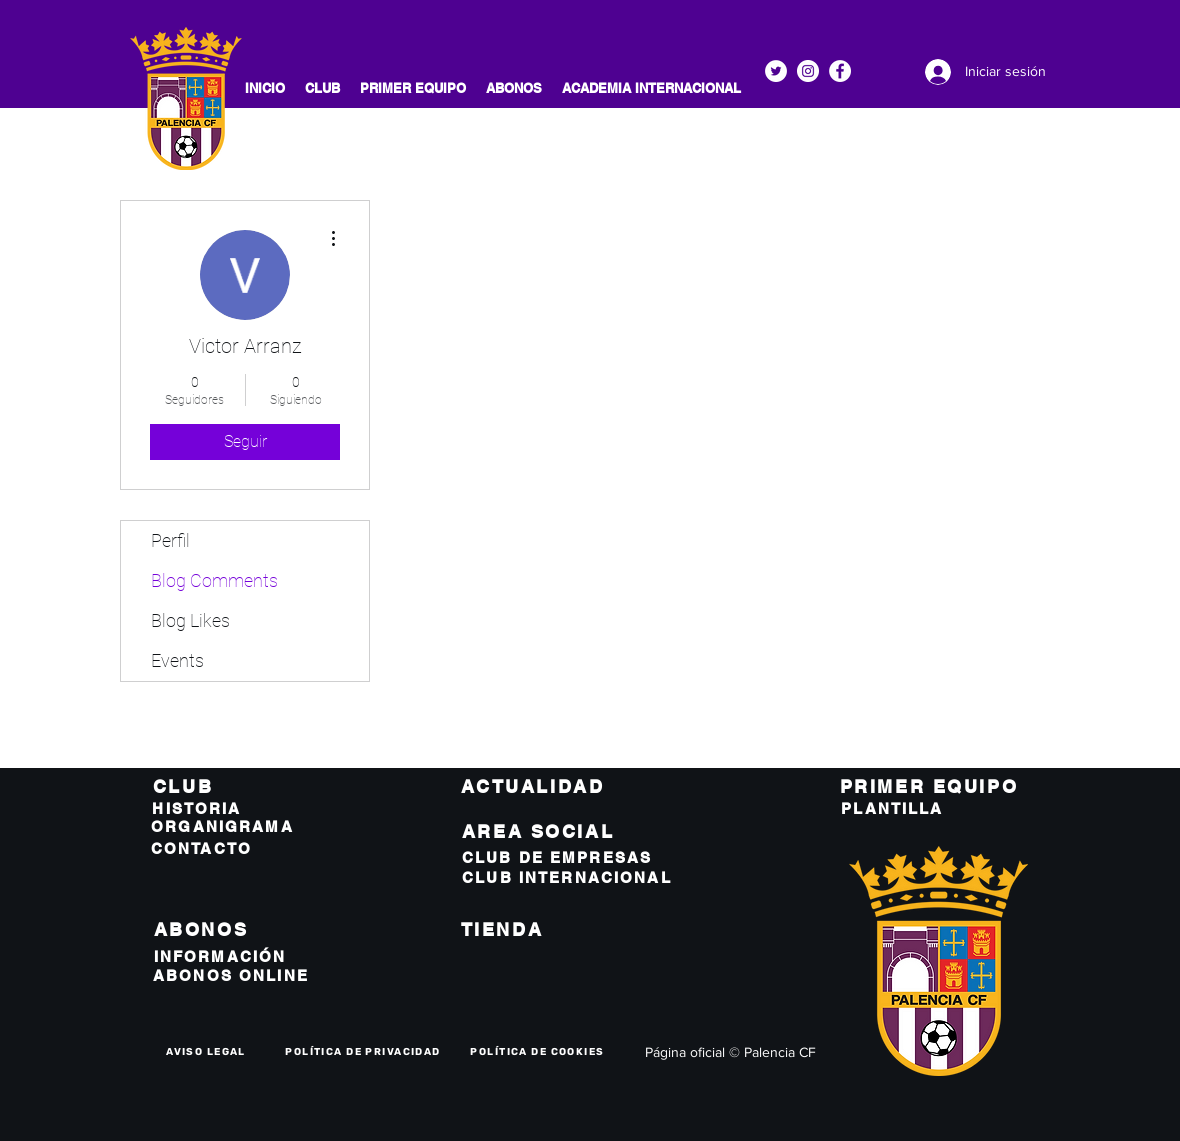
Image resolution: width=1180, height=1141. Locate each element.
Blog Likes (190, 620)
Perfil (170, 540)
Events (177, 660)
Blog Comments (214, 580)
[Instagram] (808, 71)
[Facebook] (840, 71)
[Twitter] (776, 71)
